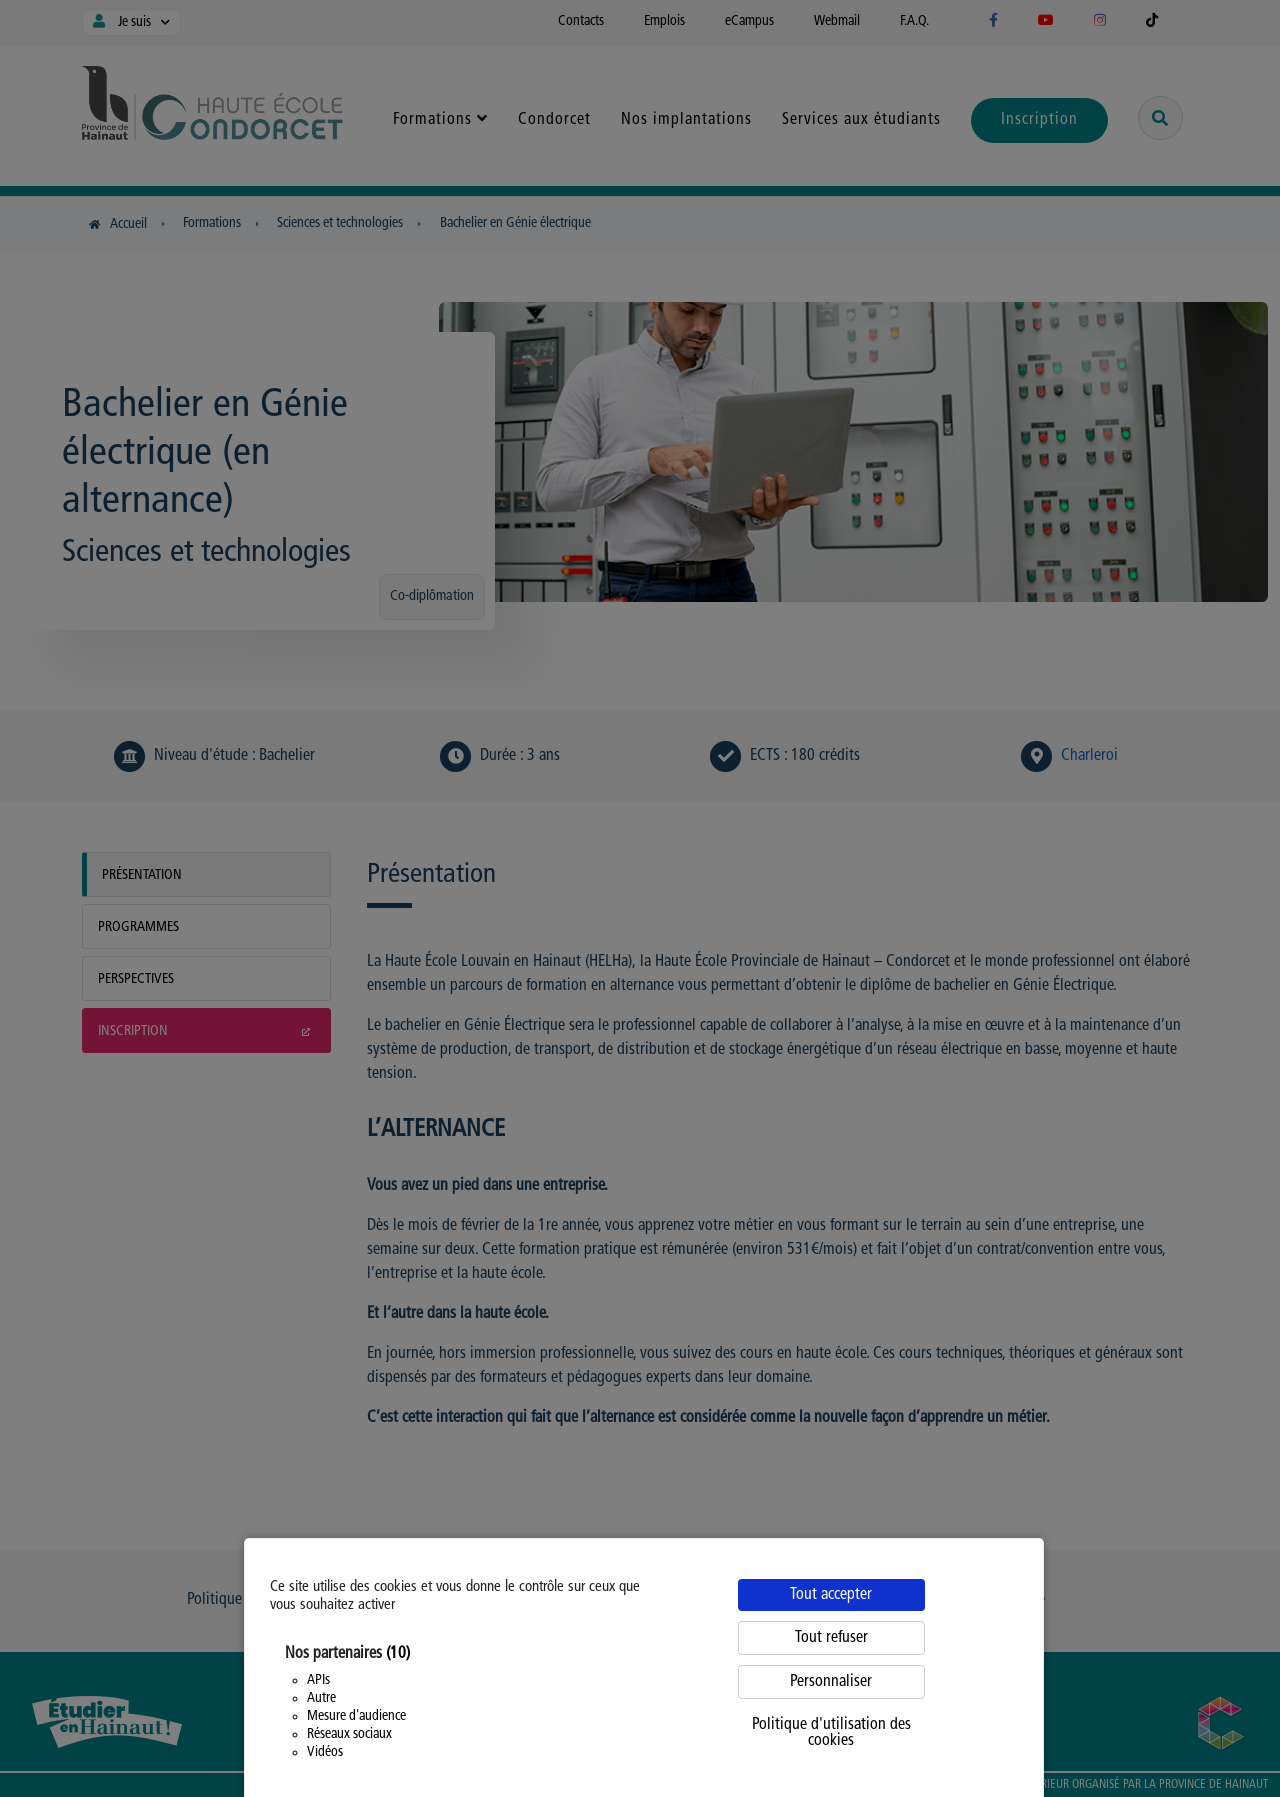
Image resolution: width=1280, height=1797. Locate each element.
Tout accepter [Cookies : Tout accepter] (831, 1595)
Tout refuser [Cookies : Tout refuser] (831, 1638)
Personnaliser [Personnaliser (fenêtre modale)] (831, 1682)
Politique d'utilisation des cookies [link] (831, 1733)
